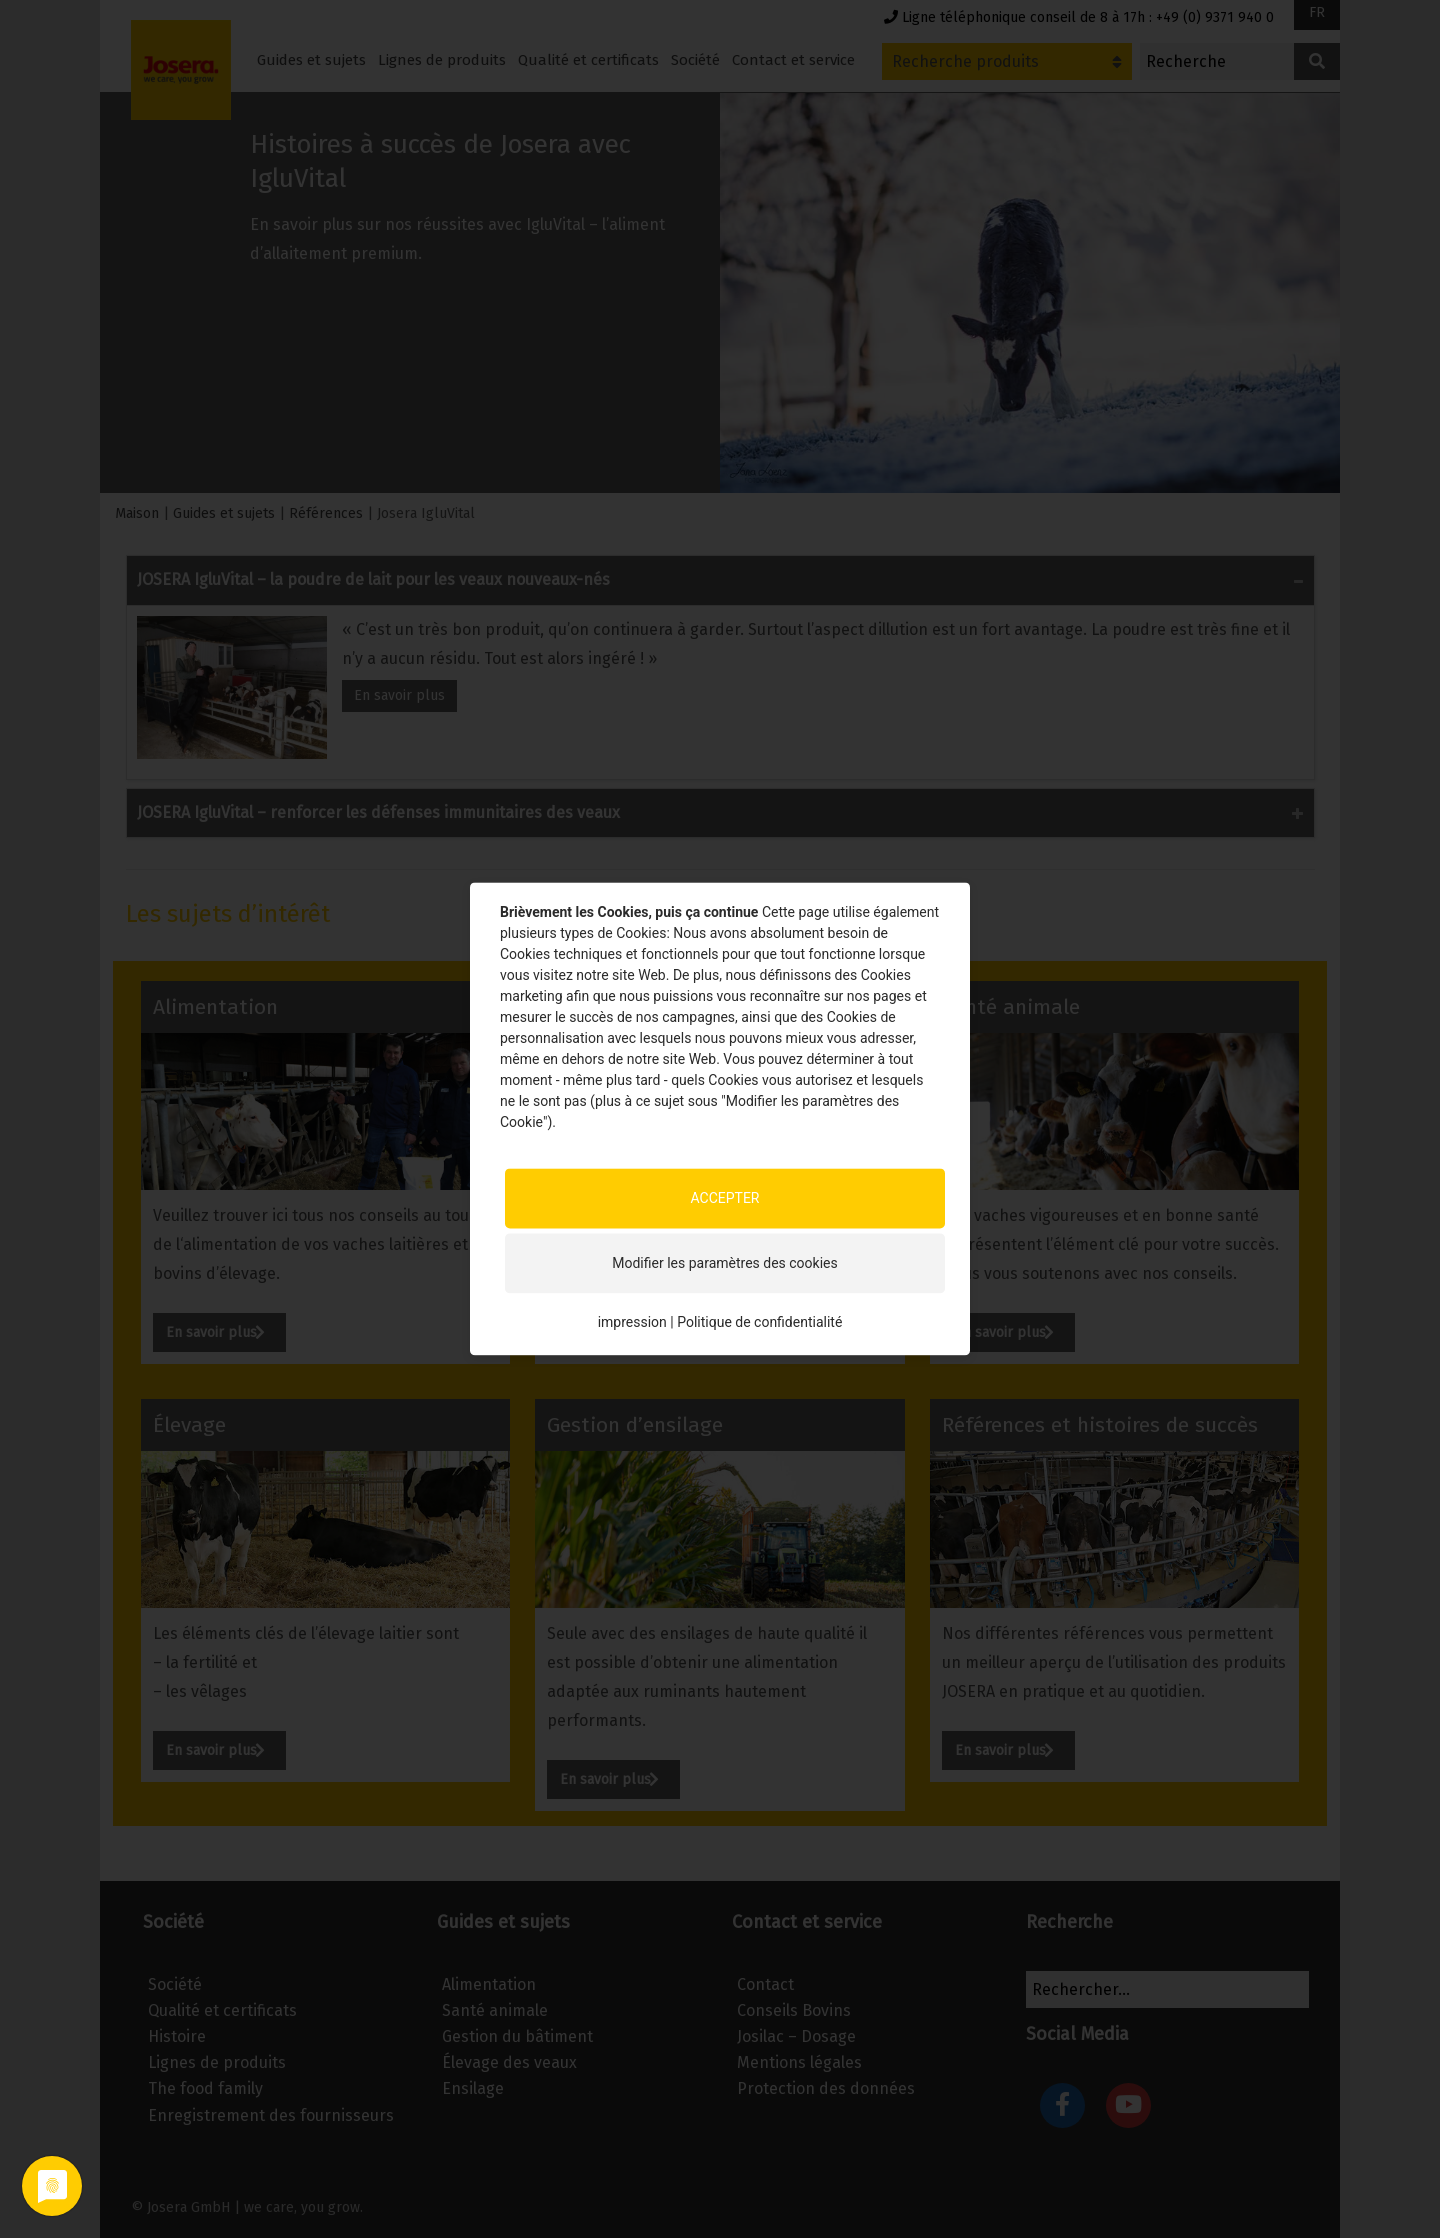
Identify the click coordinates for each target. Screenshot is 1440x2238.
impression (632, 1322)
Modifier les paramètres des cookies (724, 1263)
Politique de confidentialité (759, 1322)
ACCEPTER (724, 1198)
